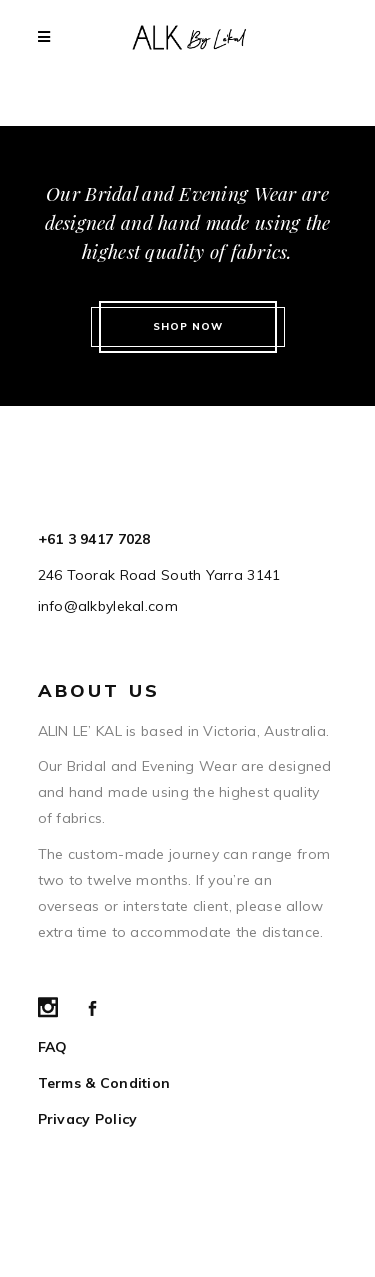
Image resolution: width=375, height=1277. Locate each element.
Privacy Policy (88, 1119)
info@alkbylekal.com (108, 606)
